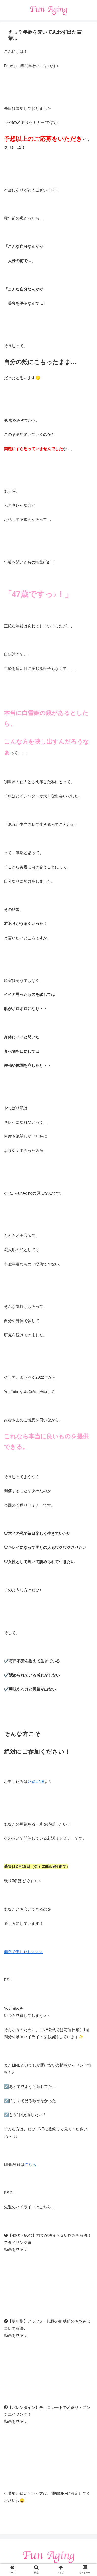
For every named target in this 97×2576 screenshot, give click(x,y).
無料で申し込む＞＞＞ (23, 1952)
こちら (30, 2164)
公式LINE (36, 1782)
